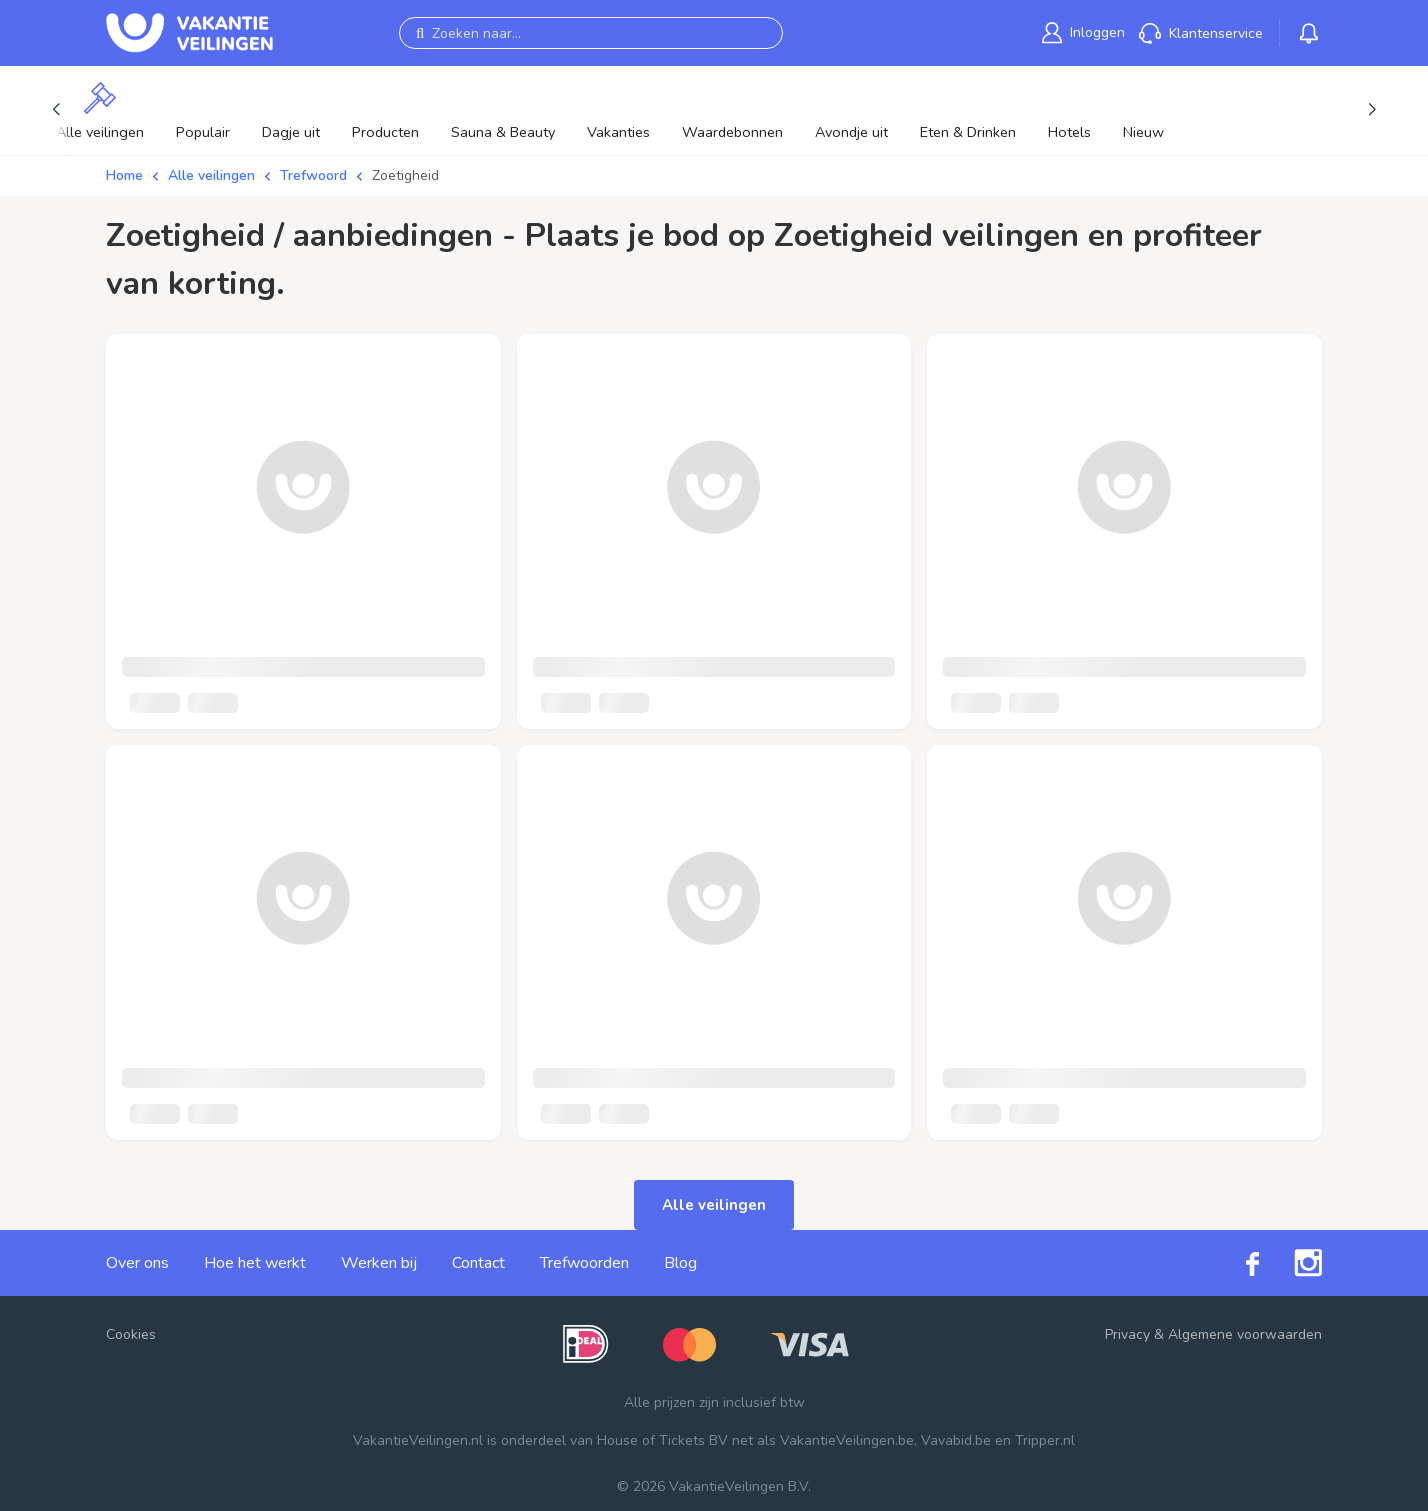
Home (124, 175)
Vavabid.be (956, 1440)
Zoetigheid (405, 175)
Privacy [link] (1127, 1334)
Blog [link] (680, 1263)
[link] (1083, 32)
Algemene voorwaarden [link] (1245, 1334)
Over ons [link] (137, 1263)
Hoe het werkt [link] (255, 1263)
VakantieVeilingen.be (847, 1440)
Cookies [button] (131, 1334)
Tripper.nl (1045, 1440)
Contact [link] (478, 1263)
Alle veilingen (211, 175)
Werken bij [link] (379, 1263)
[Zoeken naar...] (591, 33)
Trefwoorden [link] (584, 1263)
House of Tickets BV (662, 1440)
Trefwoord (313, 175)
